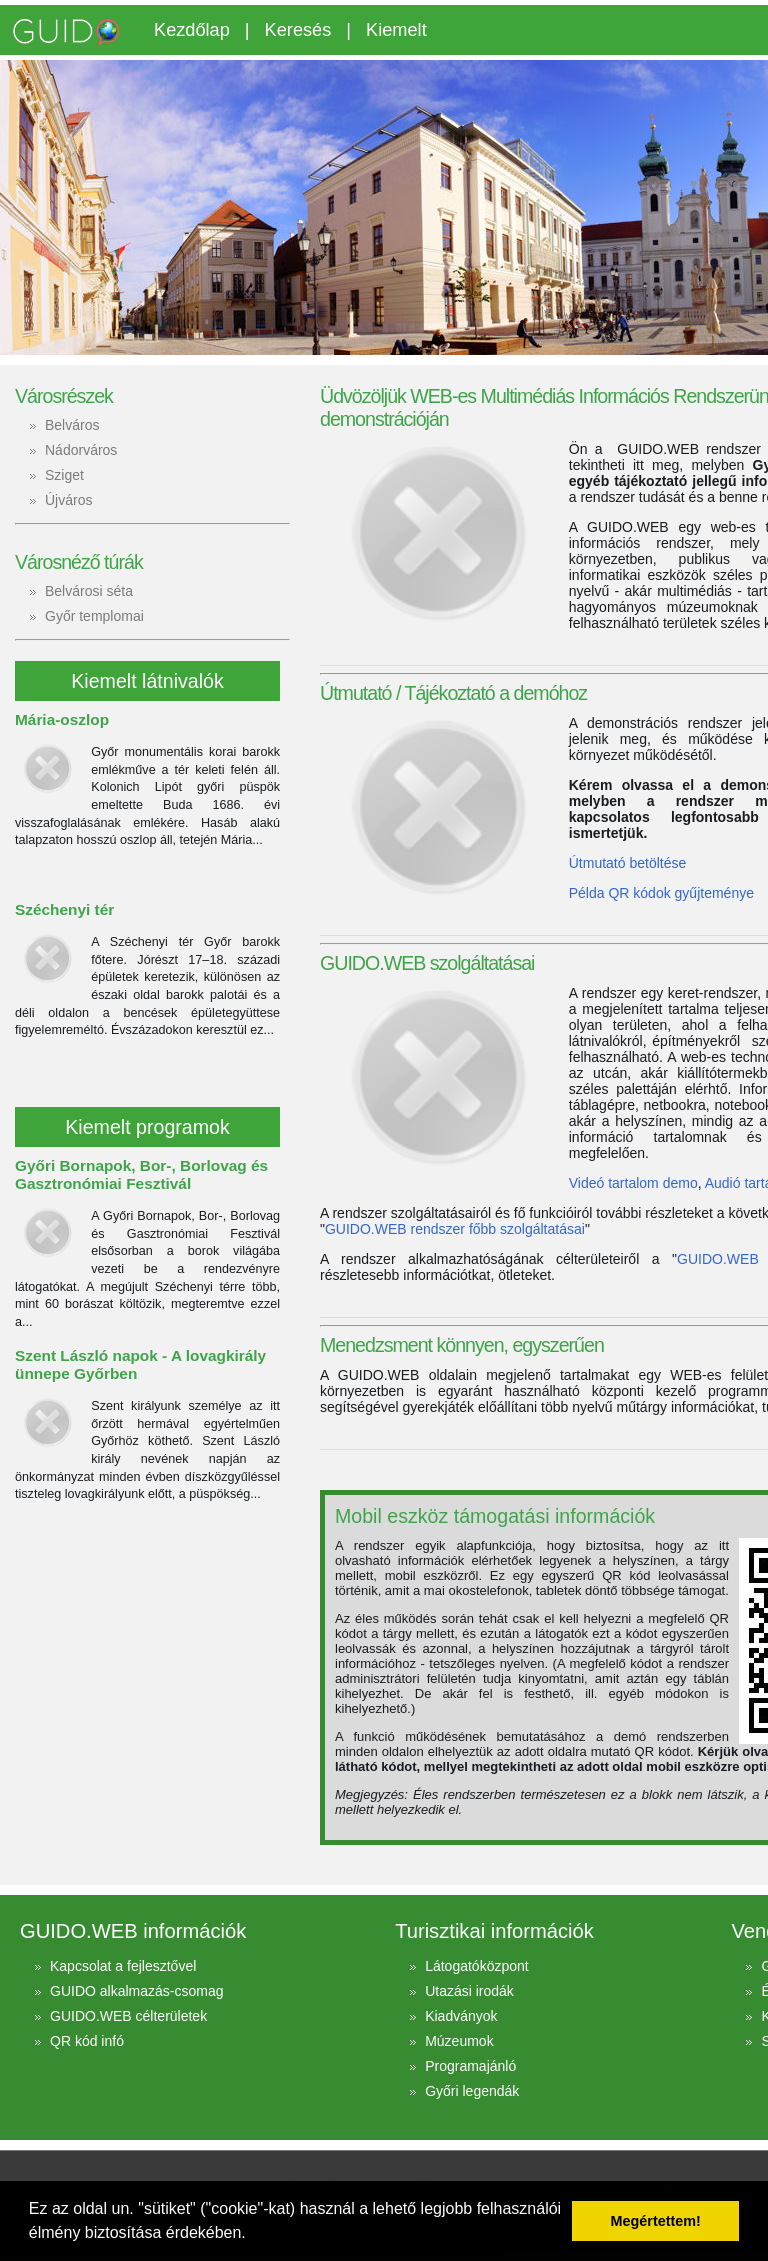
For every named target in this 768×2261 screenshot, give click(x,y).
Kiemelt (396, 30)
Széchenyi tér (64, 909)
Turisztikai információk (494, 1931)
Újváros (68, 500)
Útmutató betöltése (628, 863)
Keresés (298, 30)
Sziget (64, 475)
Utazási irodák (469, 1991)
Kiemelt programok (147, 1127)
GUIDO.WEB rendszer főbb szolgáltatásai (455, 1229)
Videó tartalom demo (633, 1183)
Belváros (72, 425)
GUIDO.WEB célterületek (128, 2016)
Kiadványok (461, 2016)
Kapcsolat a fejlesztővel (123, 1966)
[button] (253, 2235)
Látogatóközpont (477, 1966)
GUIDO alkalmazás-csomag (137, 1991)
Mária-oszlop (62, 719)
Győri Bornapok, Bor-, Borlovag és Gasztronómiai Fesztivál (141, 1174)
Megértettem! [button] (656, 2221)
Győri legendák (472, 2091)
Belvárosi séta (89, 591)
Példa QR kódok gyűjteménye (661, 893)
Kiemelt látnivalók (147, 681)
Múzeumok (459, 2041)
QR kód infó (87, 2041)
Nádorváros (81, 450)
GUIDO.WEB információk (133, 1931)
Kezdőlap (192, 30)
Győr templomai (94, 616)
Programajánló (470, 2066)
